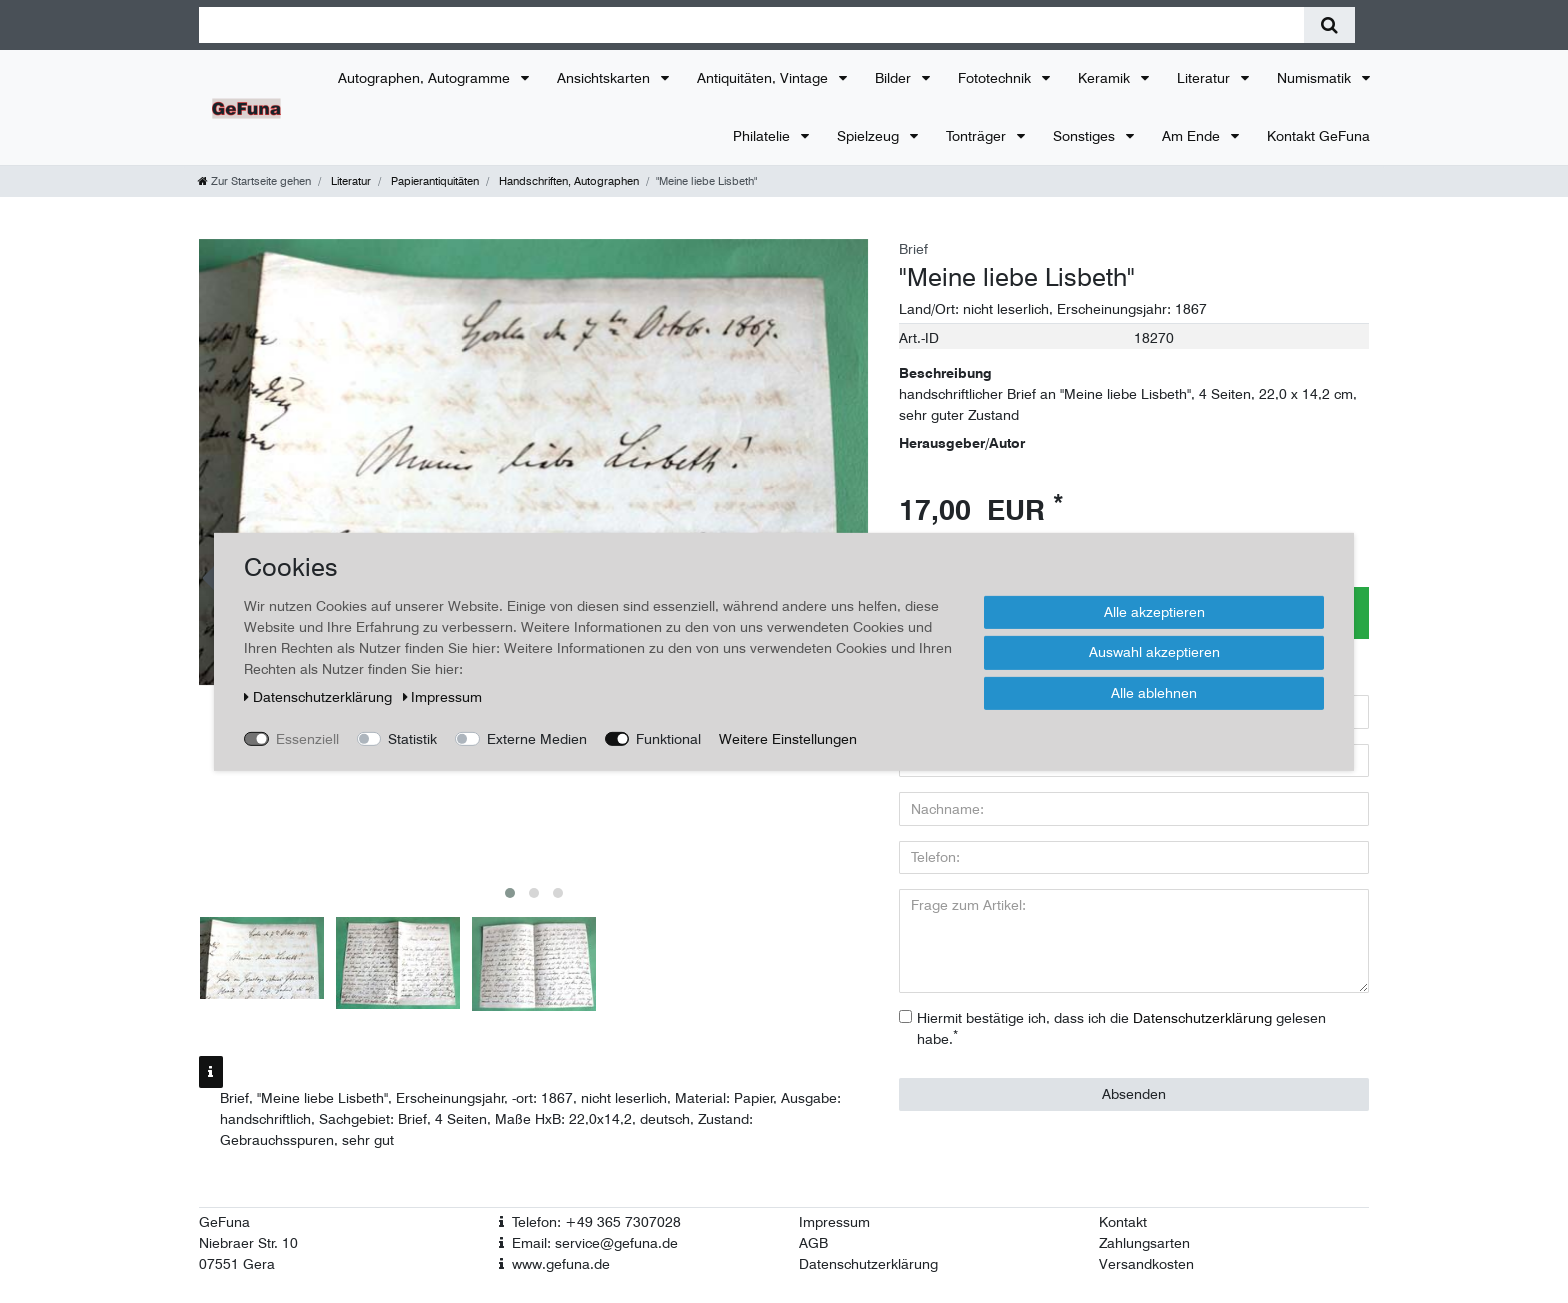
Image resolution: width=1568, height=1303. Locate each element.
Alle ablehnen (1154, 692)
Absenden (1134, 1094)
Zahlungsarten (1144, 1243)
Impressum (834, 1222)
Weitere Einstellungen (788, 738)
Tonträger (978, 136)
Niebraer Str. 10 (248, 1243)
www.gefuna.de (561, 1264)
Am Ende (1193, 136)
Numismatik (1316, 78)
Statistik (412, 738)
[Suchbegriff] (751, 25)
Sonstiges (1086, 136)
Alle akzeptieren (1154, 611)
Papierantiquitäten (433, 181)
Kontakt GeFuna (1318, 136)
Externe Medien (537, 738)
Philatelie (763, 136)
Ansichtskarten (605, 78)
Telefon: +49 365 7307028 (596, 1222)
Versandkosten (1146, 1264)
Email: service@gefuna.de (595, 1243)
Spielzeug (870, 136)
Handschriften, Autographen (567, 181)
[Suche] (1329, 25)
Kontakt (1123, 1222)
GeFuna (224, 1222)
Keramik (1106, 78)
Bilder (895, 78)
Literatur (1205, 78)
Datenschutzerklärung (868, 1264)
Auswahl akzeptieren (1154, 652)
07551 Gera (237, 1264)
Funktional (668, 738)
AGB (813, 1243)
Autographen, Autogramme (426, 78)
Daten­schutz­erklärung (320, 696)
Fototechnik (996, 78)
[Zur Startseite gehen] (254, 181)
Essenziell (307, 738)
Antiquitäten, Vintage (764, 78)
